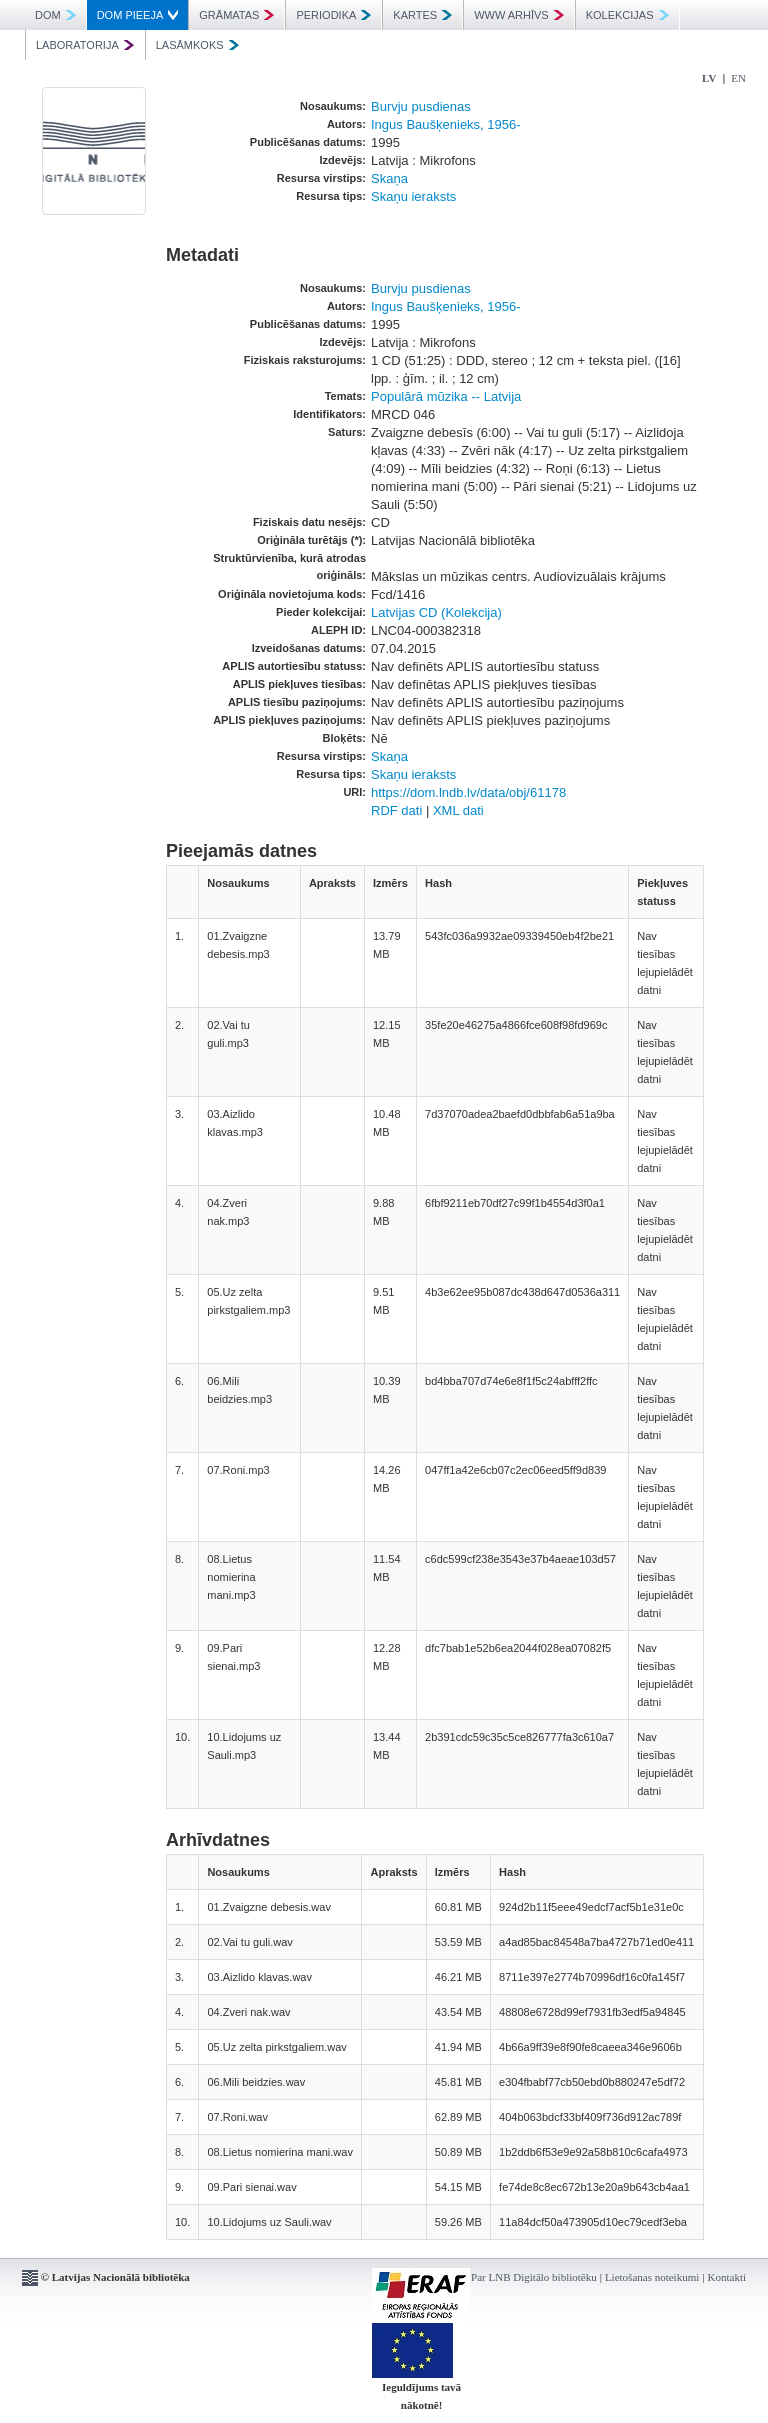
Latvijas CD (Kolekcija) (436, 612)
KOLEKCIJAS (627, 15)
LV (709, 78)
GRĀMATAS (236, 15)
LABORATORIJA (85, 45)
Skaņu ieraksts (413, 196)
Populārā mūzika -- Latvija (446, 396)
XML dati (458, 810)
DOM (55, 15)
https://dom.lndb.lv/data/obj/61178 (468, 792)
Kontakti (727, 2277)
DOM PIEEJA (138, 15)
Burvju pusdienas (421, 106)
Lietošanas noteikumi (652, 2277)
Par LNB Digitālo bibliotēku (534, 2277)
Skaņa (389, 178)
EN (738, 78)
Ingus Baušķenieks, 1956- (446, 124)
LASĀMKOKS (197, 45)
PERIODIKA (333, 15)
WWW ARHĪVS (519, 15)
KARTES (422, 15)
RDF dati (396, 810)
